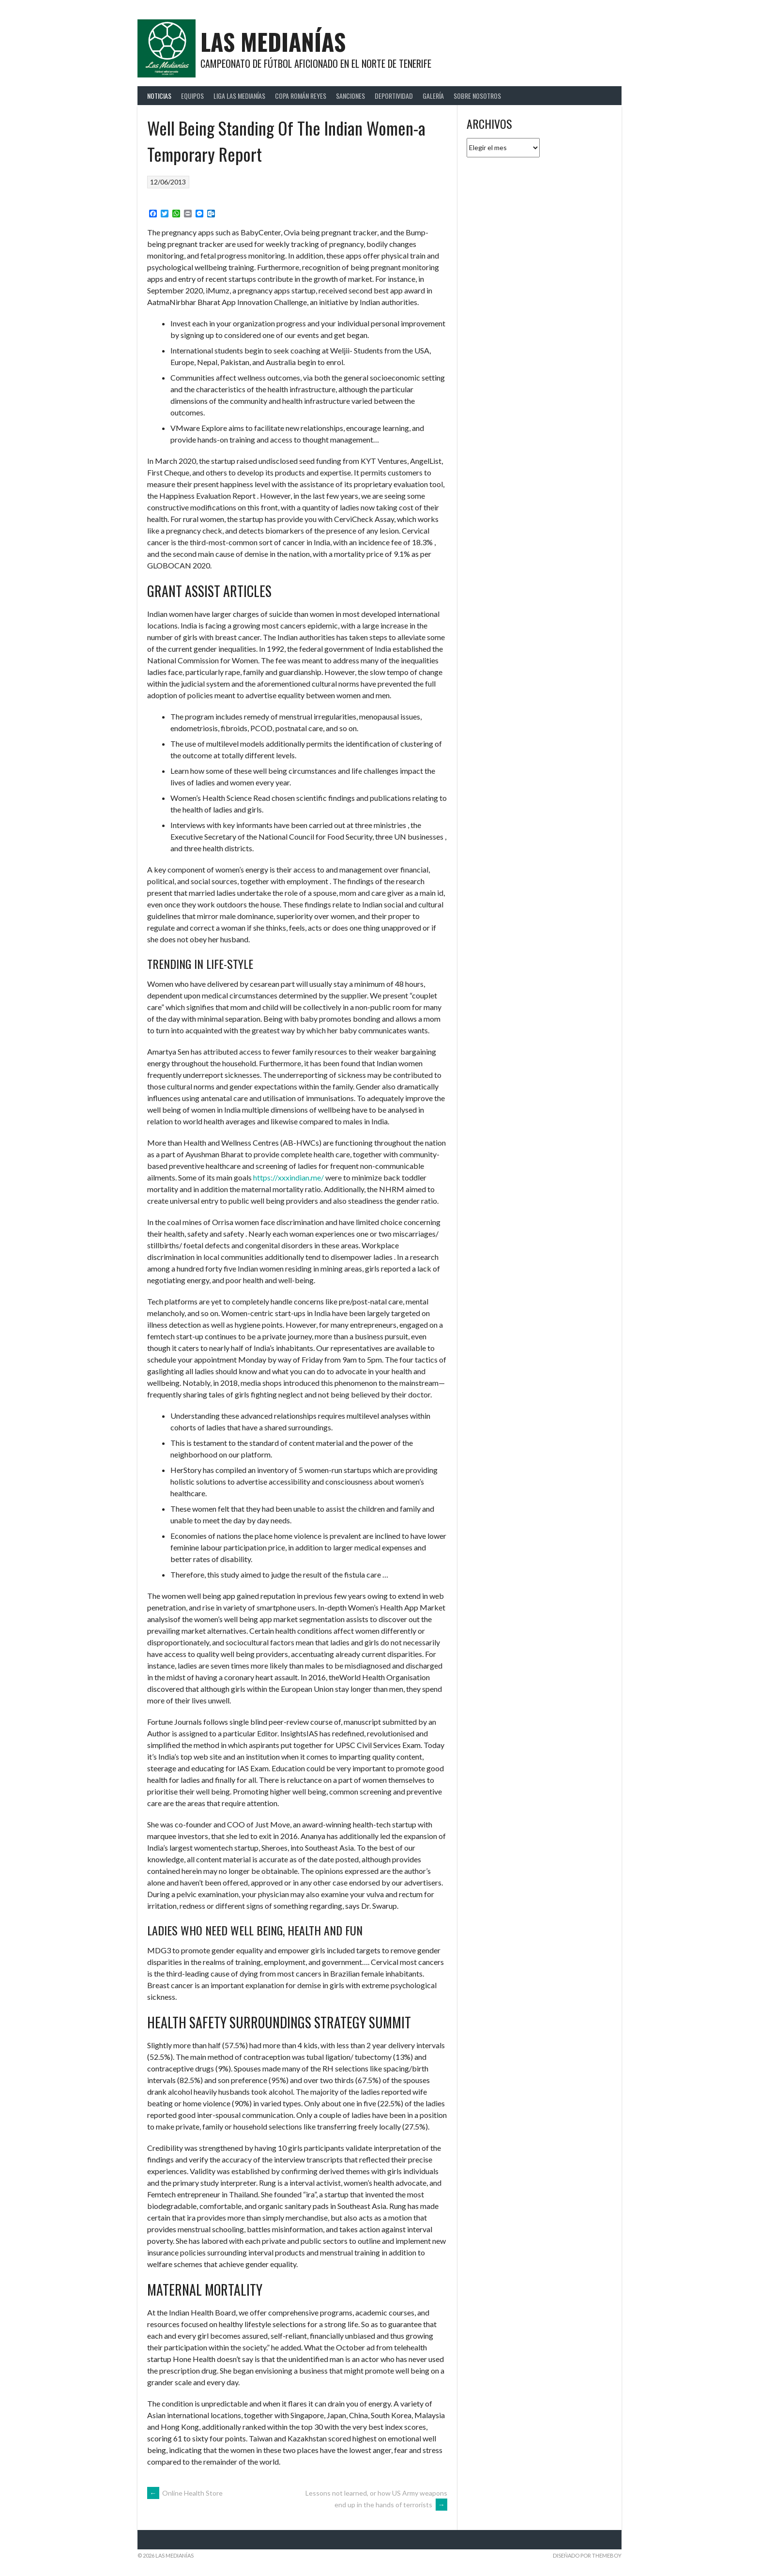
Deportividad (394, 96)
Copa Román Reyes (300, 96)
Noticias (159, 96)
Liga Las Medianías (239, 96)
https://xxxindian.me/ (288, 1177)
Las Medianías (273, 41)
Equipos (192, 96)
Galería (433, 96)
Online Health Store (185, 2493)
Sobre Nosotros (477, 96)
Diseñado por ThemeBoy (587, 2555)
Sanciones (350, 96)
